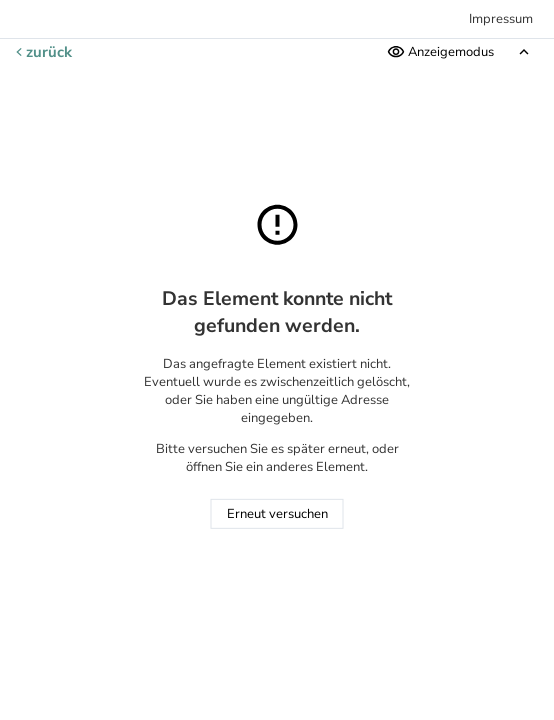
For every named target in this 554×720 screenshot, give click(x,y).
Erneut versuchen (277, 514)
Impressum (501, 19)
